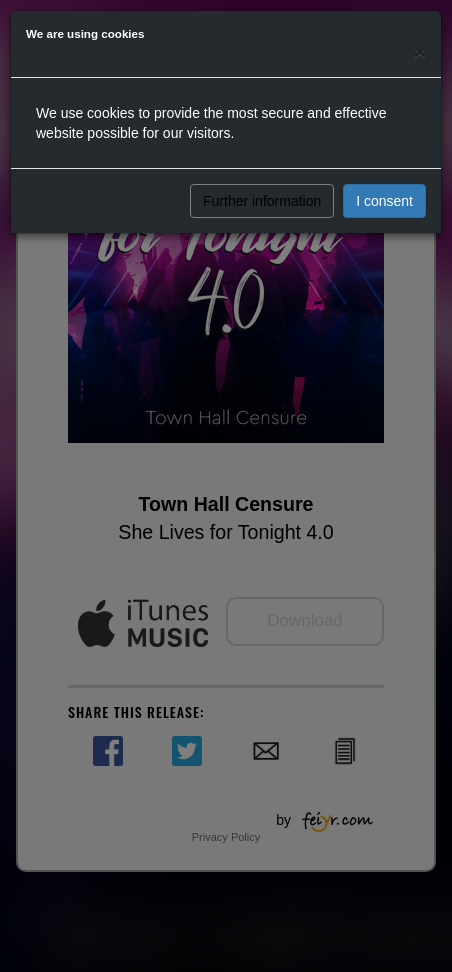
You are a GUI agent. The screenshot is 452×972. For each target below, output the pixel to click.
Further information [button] (262, 201)
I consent (384, 201)
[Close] (420, 51)
